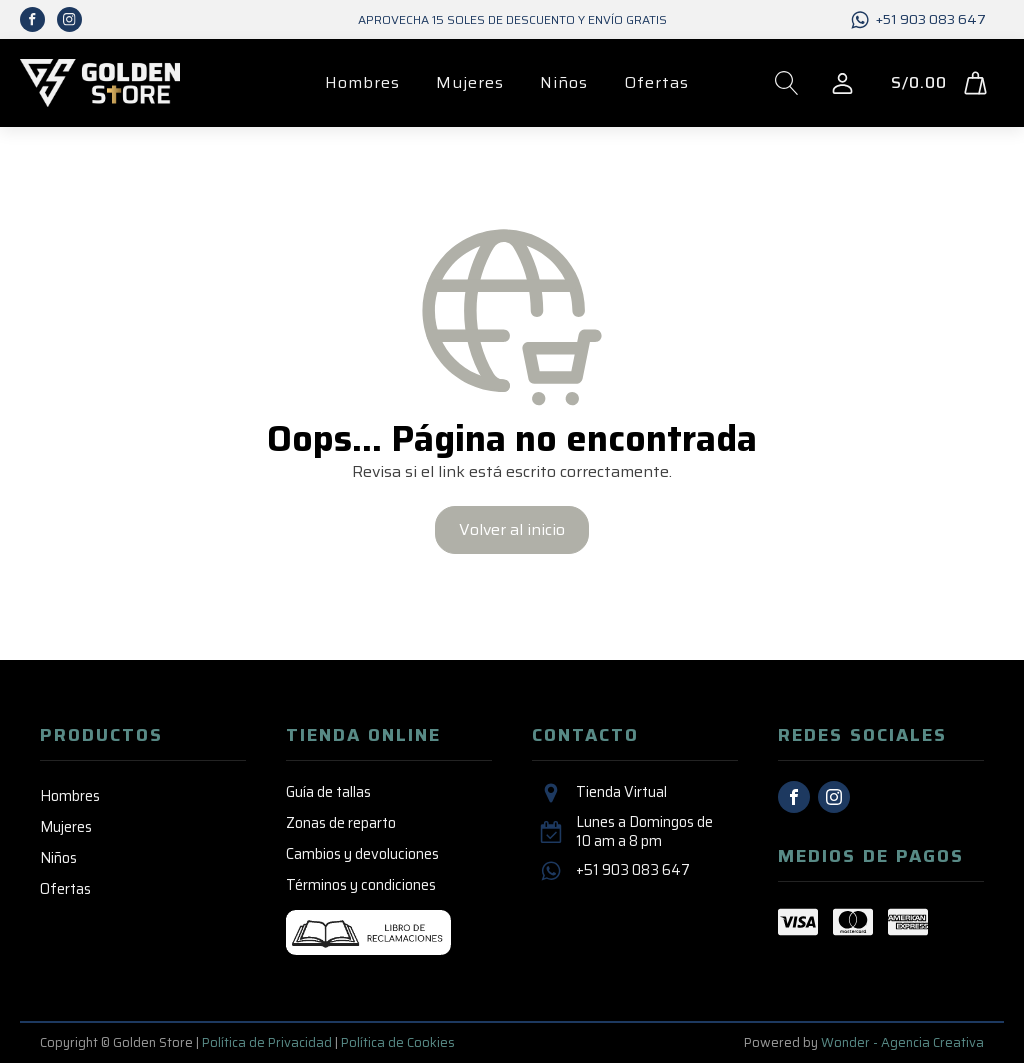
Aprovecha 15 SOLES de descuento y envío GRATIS (512, 19)
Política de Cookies (398, 1042)
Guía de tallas (328, 792)
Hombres (362, 82)
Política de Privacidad (267, 1042)
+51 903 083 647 (931, 20)
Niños (564, 82)
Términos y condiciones (361, 885)
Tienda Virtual (621, 792)
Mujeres (470, 82)
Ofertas (656, 82)
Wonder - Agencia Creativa (902, 1042)
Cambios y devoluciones (362, 854)
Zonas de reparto (341, 823)
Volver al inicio (512, 529)
